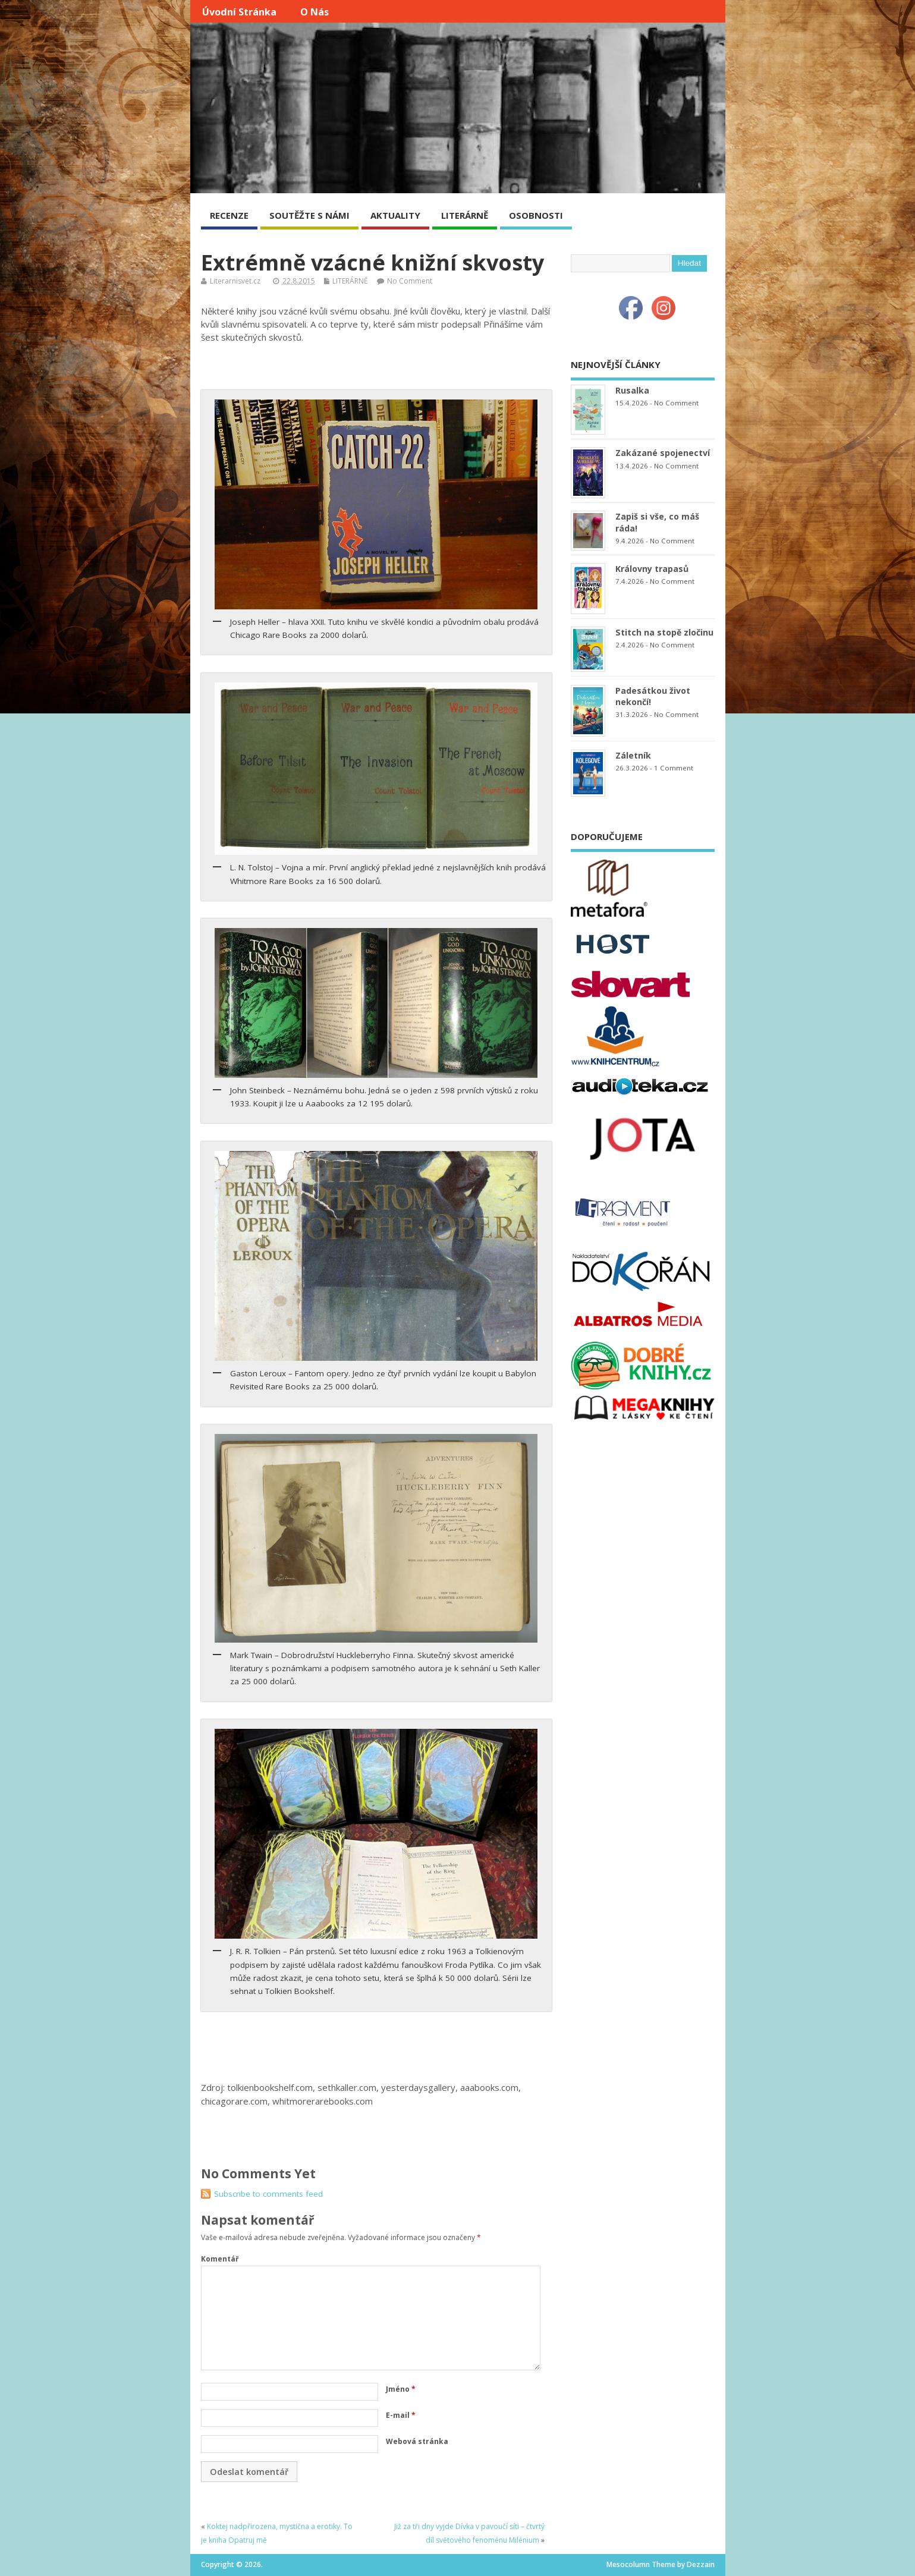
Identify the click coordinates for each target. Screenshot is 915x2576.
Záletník (633, 755)
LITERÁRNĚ (464, 215)
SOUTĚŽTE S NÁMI (309, 215)
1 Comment (673, 767)
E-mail (401, 2415)
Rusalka (632, 390)
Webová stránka (417, 2441)
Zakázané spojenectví (662, 452)
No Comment (409, 281)
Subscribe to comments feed (268, 2193)
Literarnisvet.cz (235, 281)
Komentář (219, 2259)
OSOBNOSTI (536, 215)
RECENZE (229, 215)
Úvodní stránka (239, 11)
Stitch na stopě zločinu (664, 632)
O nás (314, 11)
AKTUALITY (395, 215)
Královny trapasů (651, 568)
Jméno (401, 2389)
